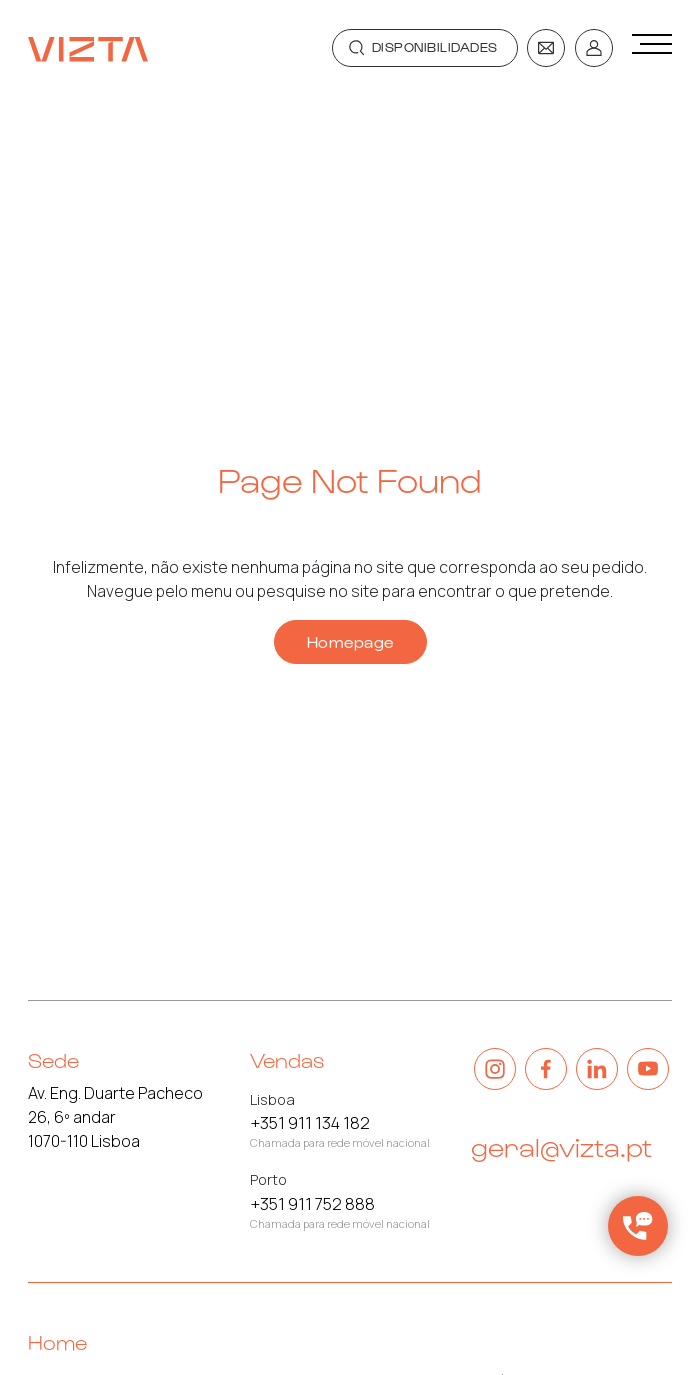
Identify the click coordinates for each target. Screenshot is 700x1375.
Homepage (350, 641)
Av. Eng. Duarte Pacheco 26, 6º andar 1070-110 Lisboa (115, 1117)
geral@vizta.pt (561, 1146)
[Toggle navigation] (425, 48)
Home (57, 1342)
